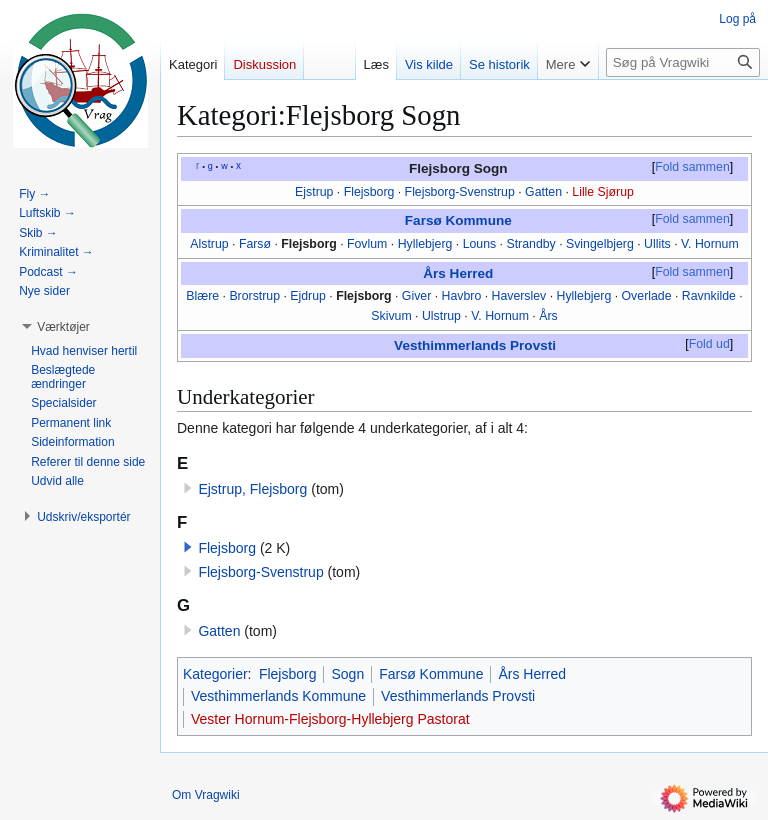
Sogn (347, 674)
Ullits (657, 244)
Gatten (543, 192)
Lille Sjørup (603, 192)
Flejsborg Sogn (458, 168)
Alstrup (209, 244)
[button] (188, 547)
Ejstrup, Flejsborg (252, 489)
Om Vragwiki (206, 795)
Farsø (255, 244)
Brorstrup (254, 296)
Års (548, 316)
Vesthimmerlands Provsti (475, 345)
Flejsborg (369, 192)
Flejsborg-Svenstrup (460, 192)
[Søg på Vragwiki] (683, 62)
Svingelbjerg (600, 244)
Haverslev (519, 296)
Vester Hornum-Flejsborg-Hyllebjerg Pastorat (330, 719)
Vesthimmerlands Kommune (278, 696)
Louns (480, 244)
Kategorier (215, 674)
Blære (202, 296)
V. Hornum (710, 244)
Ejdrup (308, 296)
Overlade (647, 296)
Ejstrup (314, 192)
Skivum (391, 316)
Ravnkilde (709, 296)
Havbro (462, 296)
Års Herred (458, 273)
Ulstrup (441, 316)
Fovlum (367, 244)
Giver (416, 296)
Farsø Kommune (458, 220)
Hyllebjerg (425, 244)
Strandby (530, 244)
